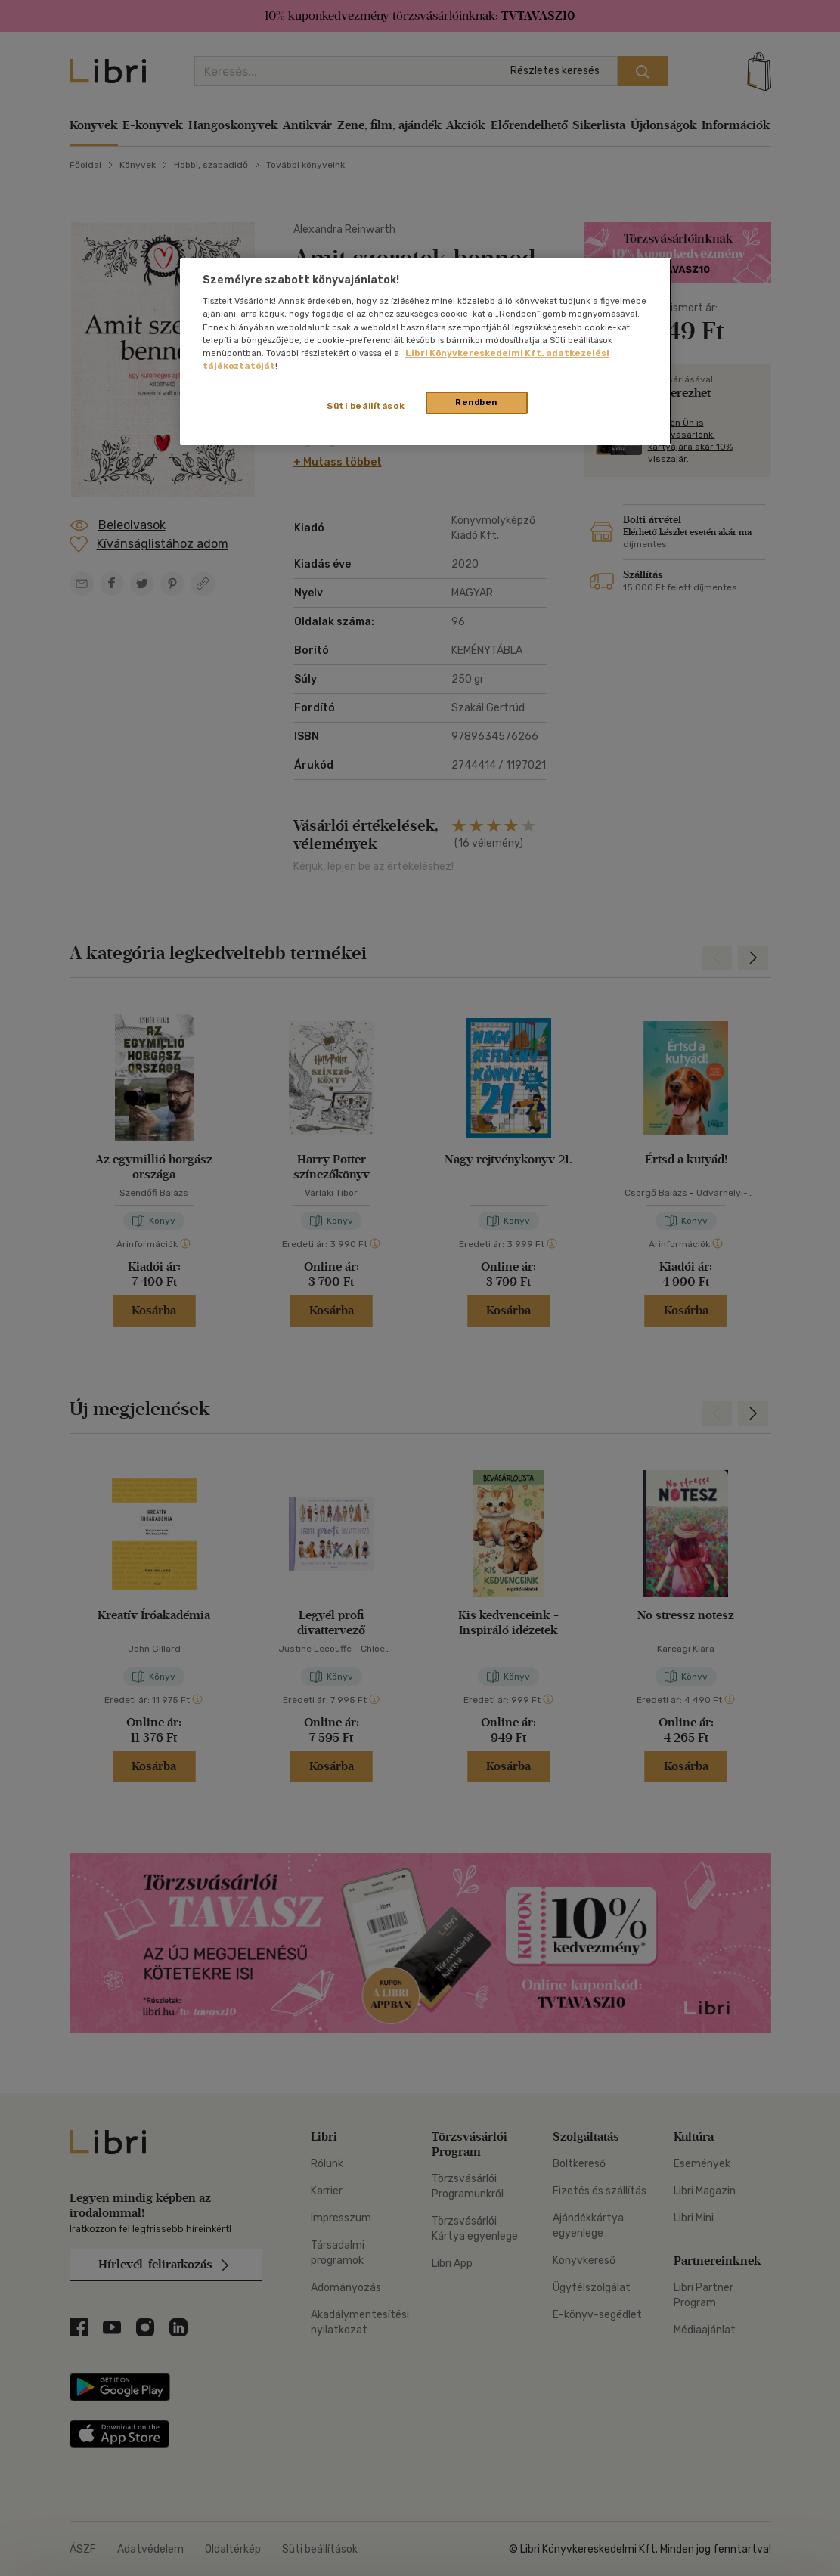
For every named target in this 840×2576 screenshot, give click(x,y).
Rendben (476, 402)
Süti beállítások (366, 406)
